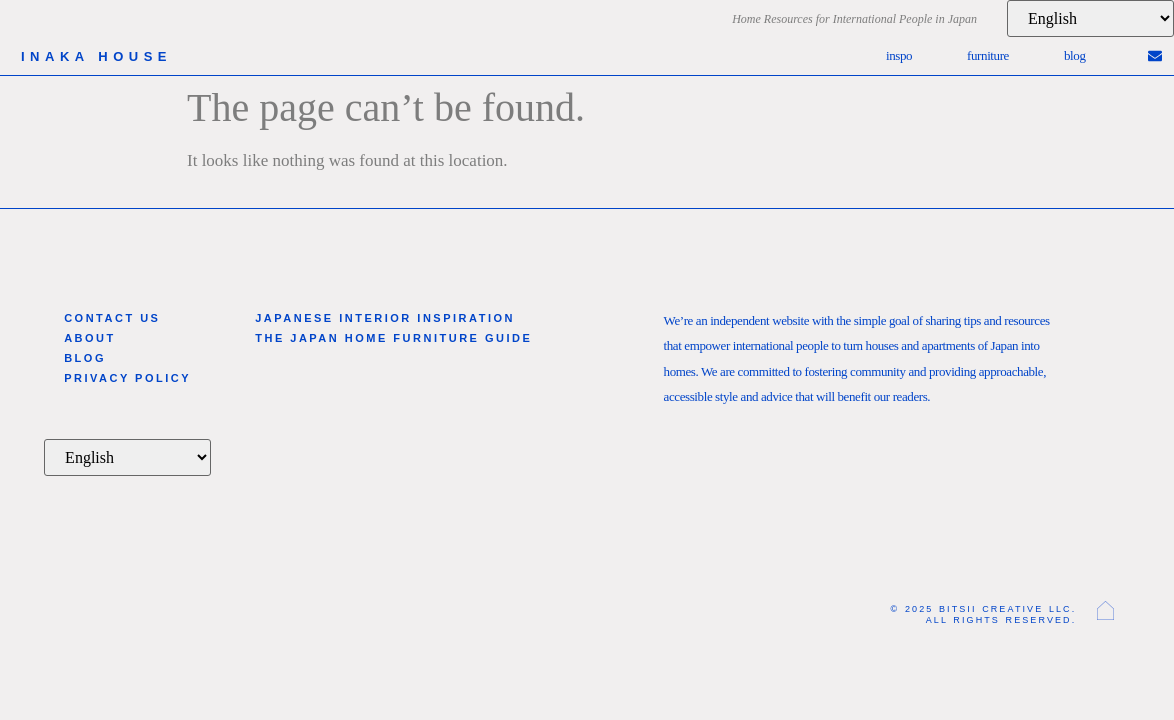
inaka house (96, 56)
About (90, 338)
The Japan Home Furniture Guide (393, 338)
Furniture (988, 55)
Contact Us (112, 318)
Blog (1075, 55)
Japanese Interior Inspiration (385, 318)
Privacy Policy (127, 378)
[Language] (1090, 18)
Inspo (899, 55)
